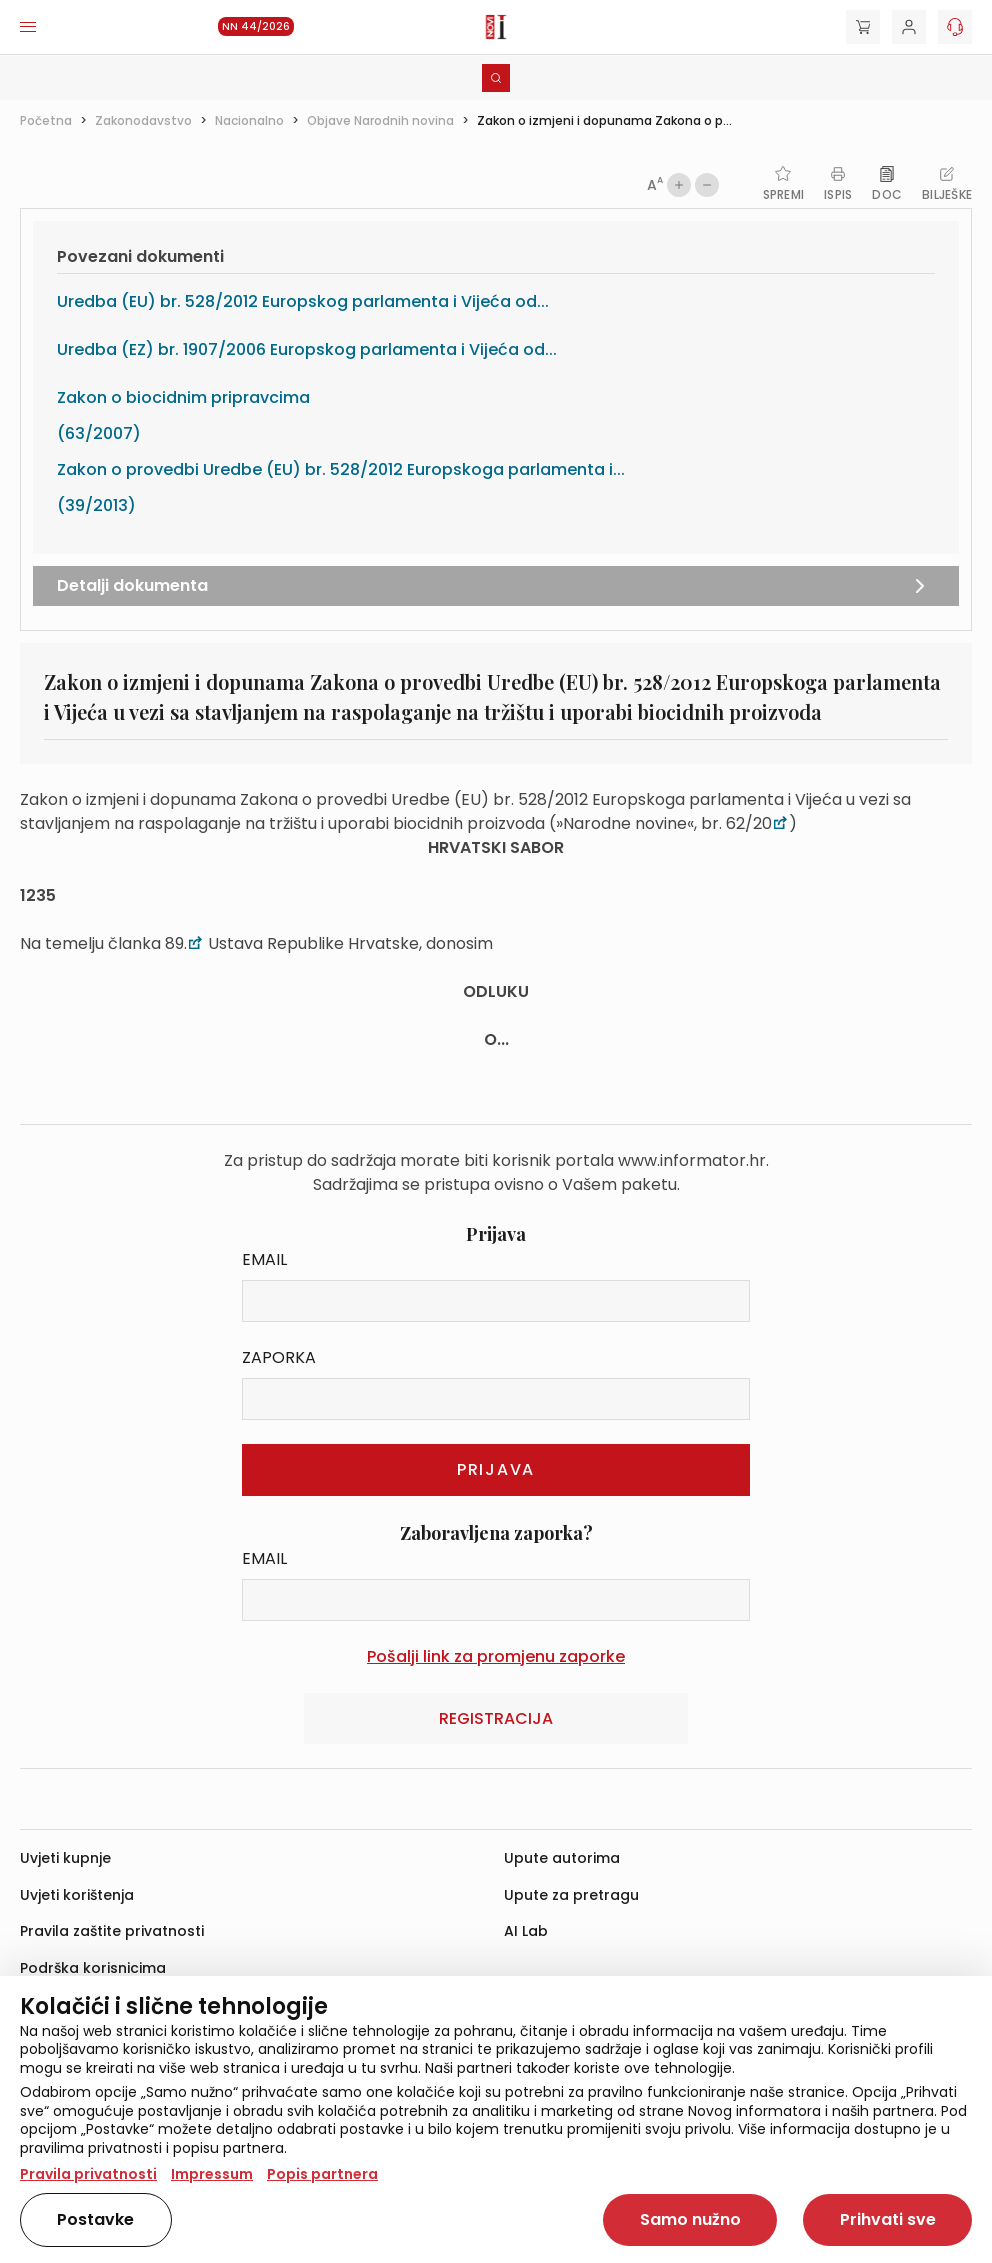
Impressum (212, 2174)
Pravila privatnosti (88, 2174)
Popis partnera (322, 2174)
